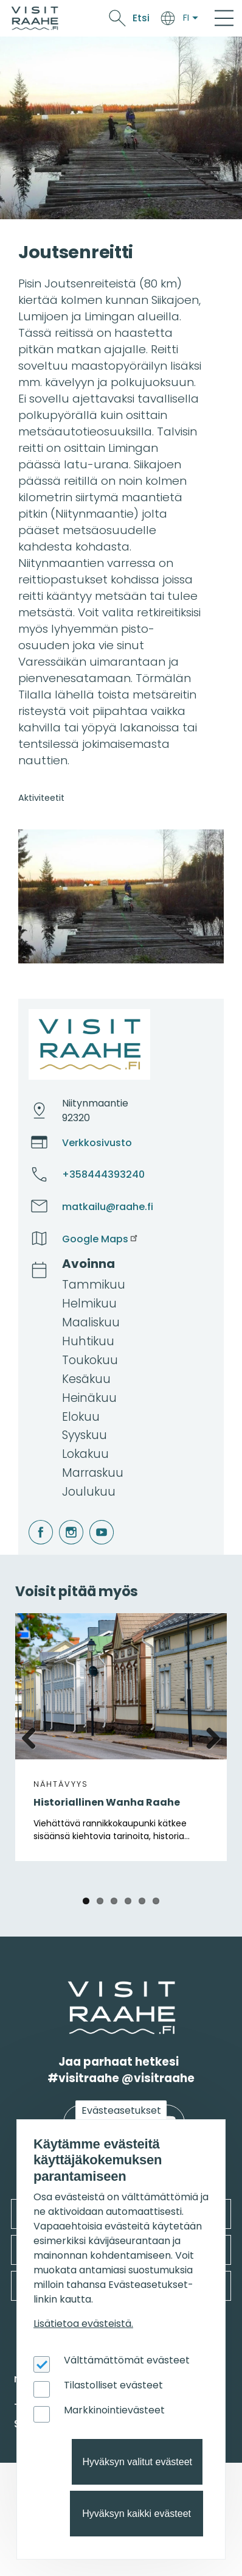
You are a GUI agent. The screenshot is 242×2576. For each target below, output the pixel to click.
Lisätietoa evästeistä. (83, 2324)
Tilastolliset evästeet (113, 2385)
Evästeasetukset (121, 2110)
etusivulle (68, 1988)
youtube (91, 1520)
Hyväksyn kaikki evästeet (136, 2513)
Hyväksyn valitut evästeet (137, 2462)
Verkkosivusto (97, 1143)
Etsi (141, 18)
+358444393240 (103, 1174)
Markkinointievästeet (114, 2410)
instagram (61, 1520)
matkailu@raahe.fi (107, 1207)
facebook (31, 1520)
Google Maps (100, 1239)
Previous (33, 1736)
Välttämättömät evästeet (127, 2360)
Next (208, 1736)
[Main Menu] (224, 18)
